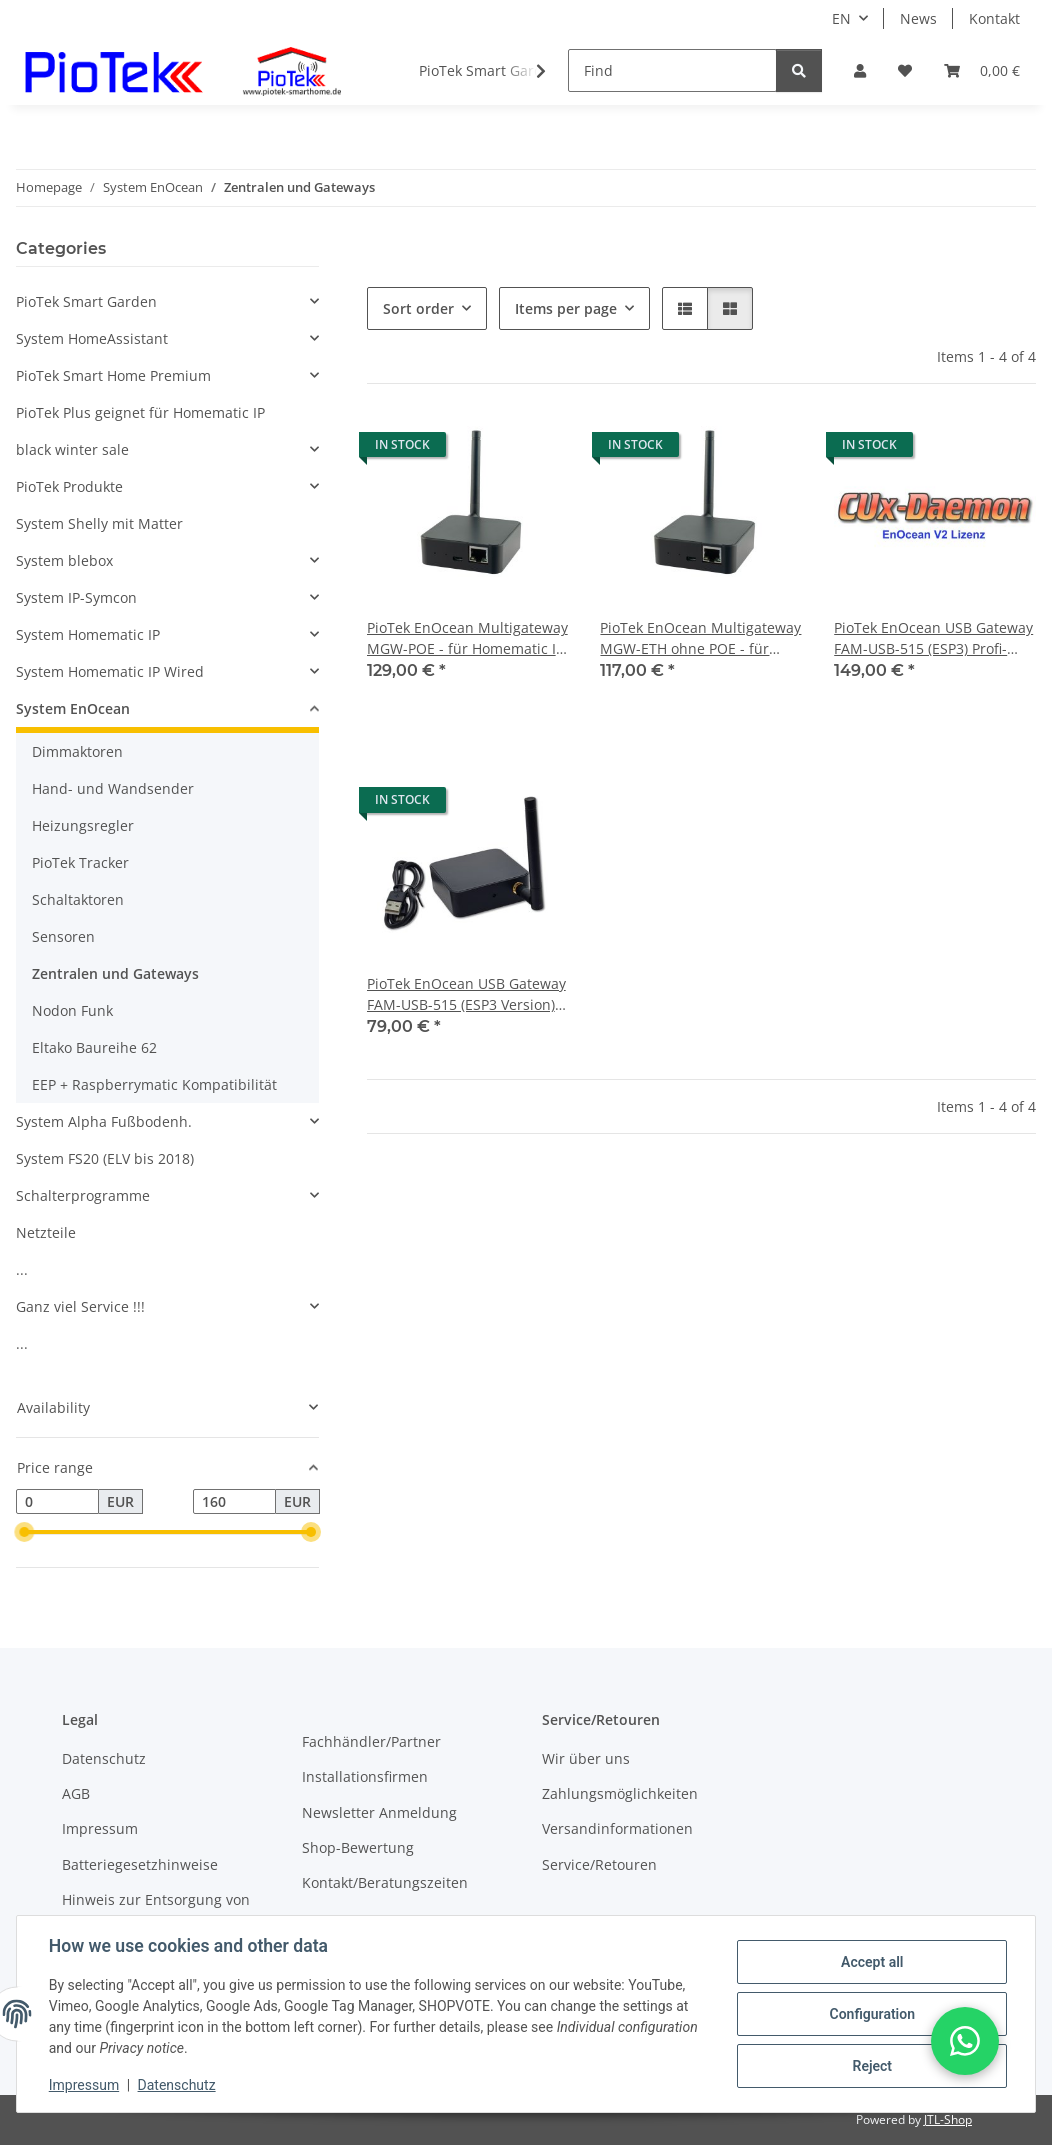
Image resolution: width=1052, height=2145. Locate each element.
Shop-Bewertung (358, 1847)
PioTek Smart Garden (86, 301)
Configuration (871, 2014)
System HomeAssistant (92, 338)
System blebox (64, 560)
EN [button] (841, 18)
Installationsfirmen (365, 1776)
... (22, 1269)
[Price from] (57, 1502)
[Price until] (234, 1502)
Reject (872, 2066)
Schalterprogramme (83, 1195)
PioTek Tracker (80, 862)
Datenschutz (177, 2085)
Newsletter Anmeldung (379, 1812)
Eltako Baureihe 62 (94, 1047)
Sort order (418, 308)
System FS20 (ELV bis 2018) (105, 1158)
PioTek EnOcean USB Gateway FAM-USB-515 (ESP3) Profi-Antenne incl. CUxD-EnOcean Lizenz (933, 638)
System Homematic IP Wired (110, 671)
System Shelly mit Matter (99, 523)
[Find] (672, 70)
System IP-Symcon (76, 597)
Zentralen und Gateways (115, 973)
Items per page (566, 308)
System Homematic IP (88, 634)
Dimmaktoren (77, 751)
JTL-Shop (948, 2119)
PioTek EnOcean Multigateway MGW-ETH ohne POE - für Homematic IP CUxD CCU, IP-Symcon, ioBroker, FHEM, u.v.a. (700, 638)
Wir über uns (586, 1758)
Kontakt (994, 18)
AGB (76, 1793)
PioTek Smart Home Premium (113, 375)
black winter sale (72, 449)
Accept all (872, 1962)
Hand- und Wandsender (113, 788)
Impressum (84, 2085)
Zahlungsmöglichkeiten (620, 1793)
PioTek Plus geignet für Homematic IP (140, 412)
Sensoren (63, 936)
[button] (860, 70)
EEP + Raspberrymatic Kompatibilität (154, 1084)
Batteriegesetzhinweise (140, 1864)
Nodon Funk (72, 1010)
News (918, 18)
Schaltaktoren (78, 899)
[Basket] (982, 70)
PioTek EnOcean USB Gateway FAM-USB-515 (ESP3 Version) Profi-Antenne (466, 994)
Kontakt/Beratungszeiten (385, 1882)
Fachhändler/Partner (371, 1741)
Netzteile (46, 1232)
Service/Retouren (599, 1864)
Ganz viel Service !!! (80, 1306)
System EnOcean (73, 708)
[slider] (24, 1533)
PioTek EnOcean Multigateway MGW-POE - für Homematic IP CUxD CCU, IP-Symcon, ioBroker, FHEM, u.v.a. (467, 638)
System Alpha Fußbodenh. (104, 1121)
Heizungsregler (83, 825)
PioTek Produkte (69, 486)
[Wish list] (905, 70)
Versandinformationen (617, 1828)
